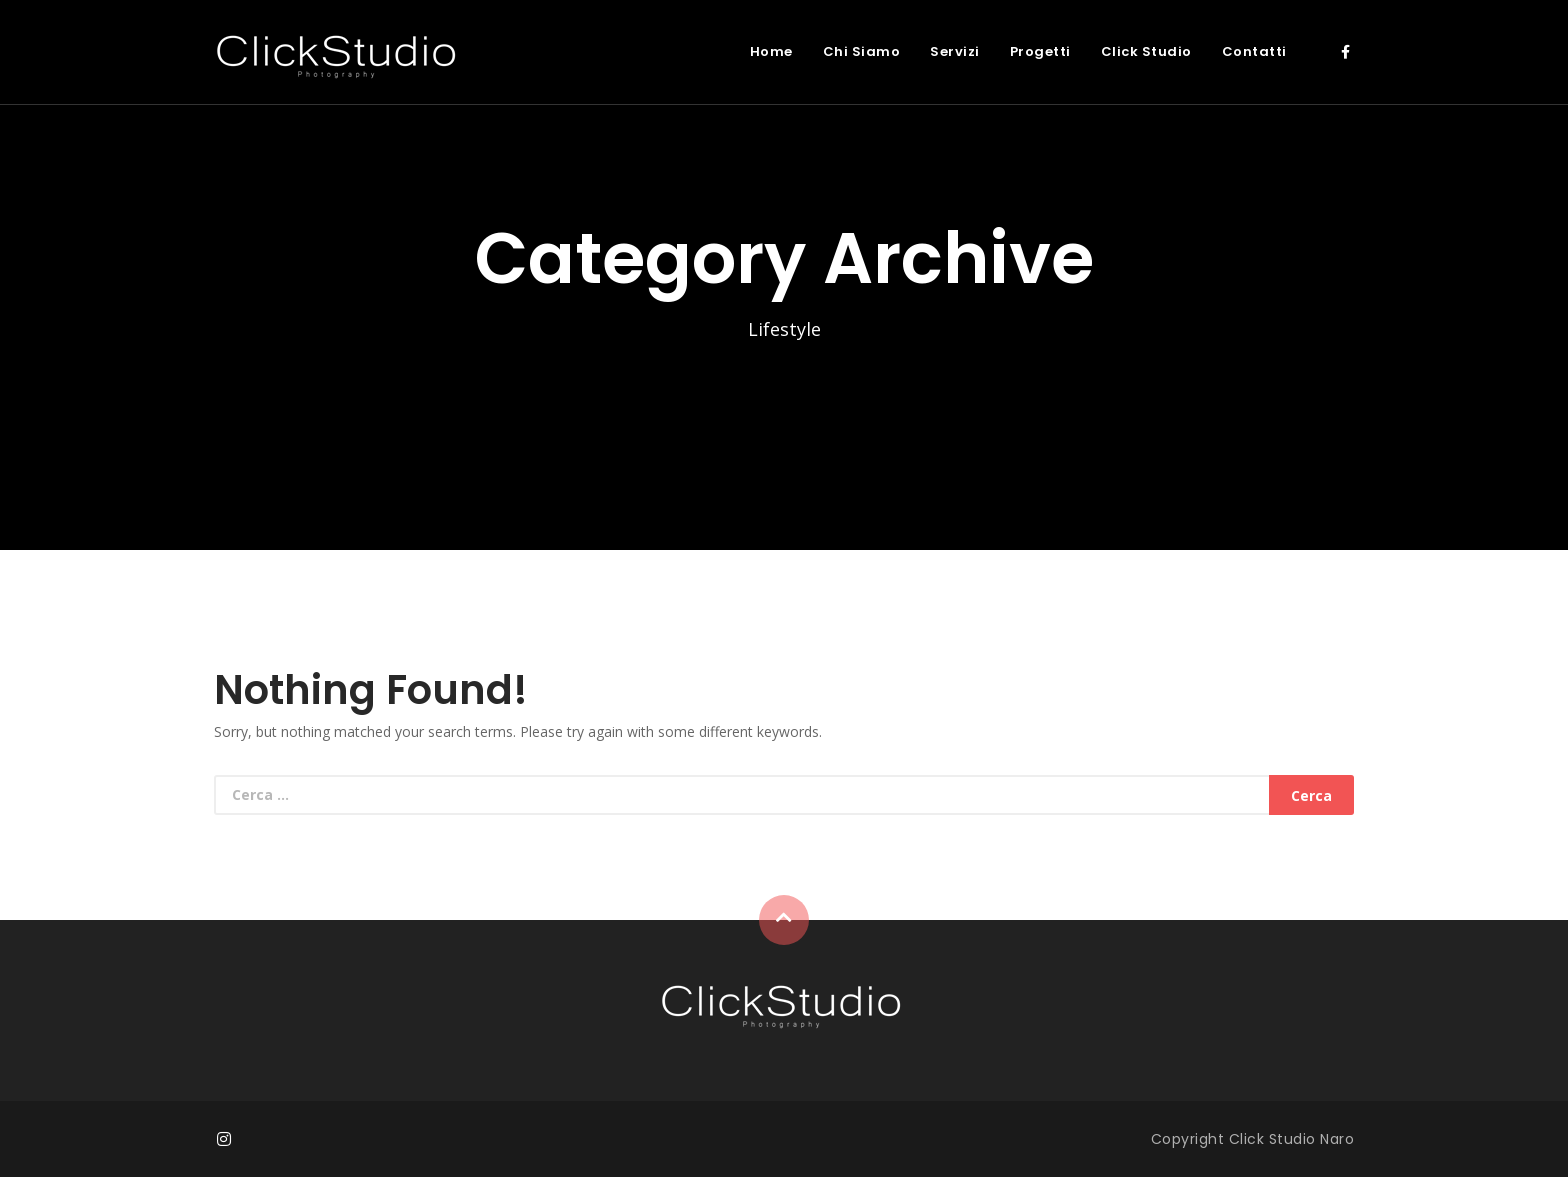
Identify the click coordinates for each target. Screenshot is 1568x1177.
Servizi (955, 51)
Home (771, 51)
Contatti (1254, 51)
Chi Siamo (862, 51)
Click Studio (1146, 51)
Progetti (1040, 51)
